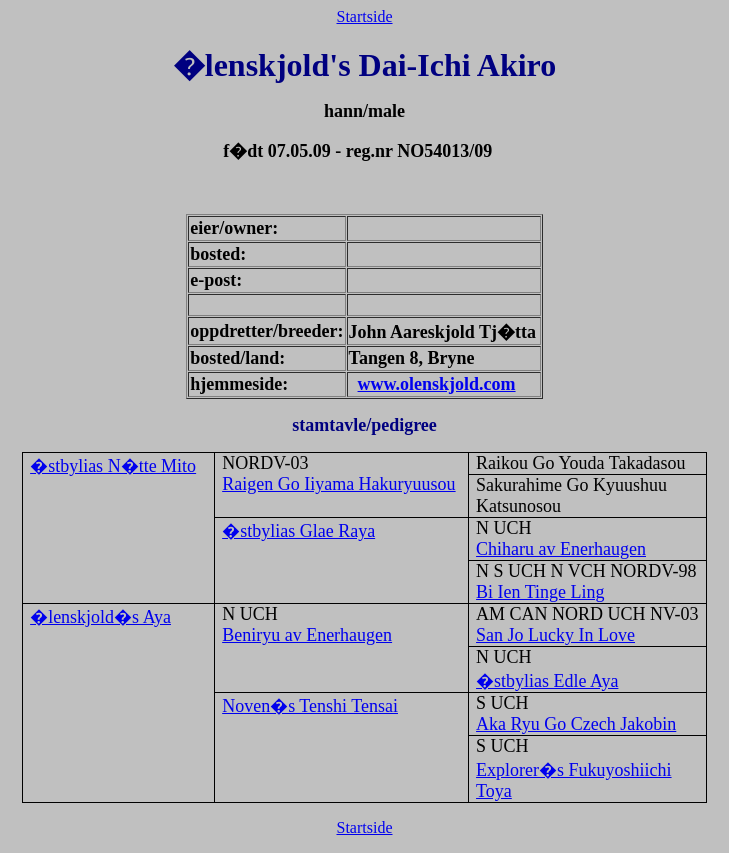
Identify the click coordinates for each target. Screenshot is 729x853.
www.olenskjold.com (437, 384)
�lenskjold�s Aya (100, 617)
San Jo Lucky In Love (555, 635)
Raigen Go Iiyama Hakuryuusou (338, 484)
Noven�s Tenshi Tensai (310, 706)
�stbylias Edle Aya (547, 681)
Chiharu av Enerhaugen (561, 549)
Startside (365, 16)
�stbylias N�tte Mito (113, 466)
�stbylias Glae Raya (298, 531)
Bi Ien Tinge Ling (540, 592)
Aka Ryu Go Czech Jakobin (576, 724)
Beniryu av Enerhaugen (307, 635)
